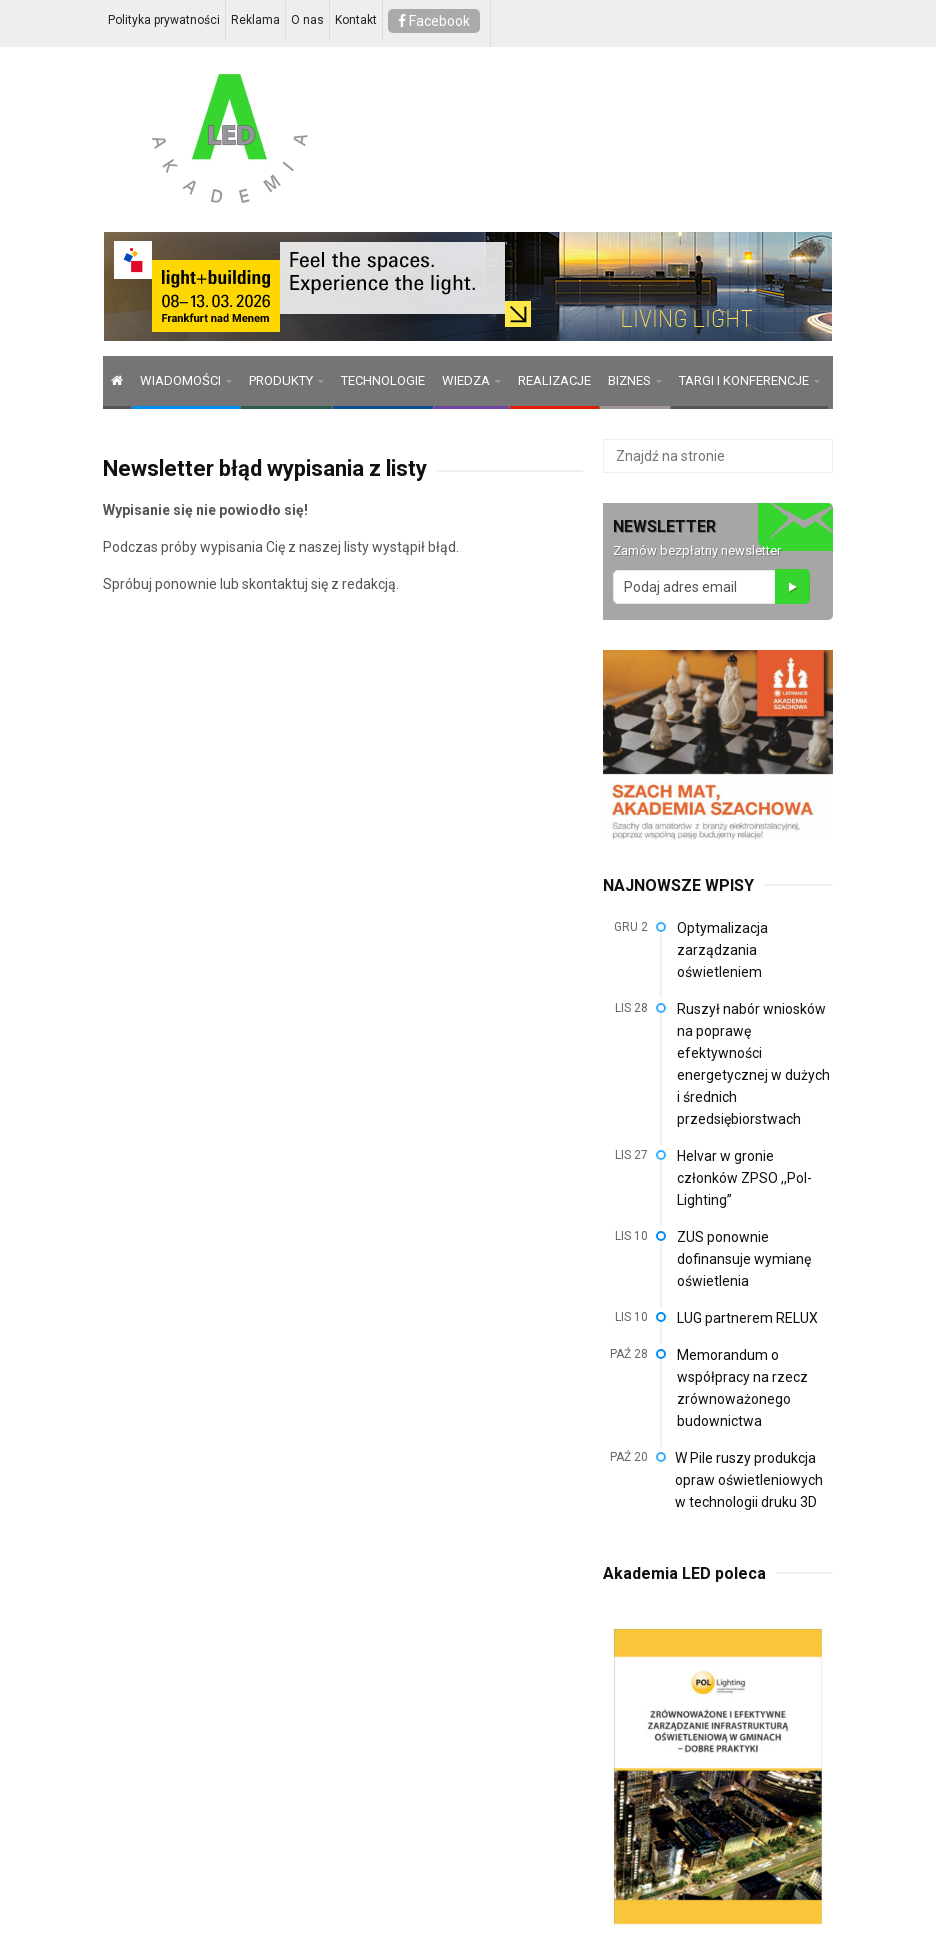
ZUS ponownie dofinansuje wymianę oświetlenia (744, 1259)
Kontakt (356, 20)
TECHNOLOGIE (383, 380)
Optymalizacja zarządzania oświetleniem (722, 950)
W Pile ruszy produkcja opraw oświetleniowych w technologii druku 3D (749, 1480)
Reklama (255, 20)
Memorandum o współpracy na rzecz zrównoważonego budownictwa (742, 1388)
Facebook (434, 21)
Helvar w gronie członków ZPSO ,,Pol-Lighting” (744, 1178)
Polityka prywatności (164, 20)
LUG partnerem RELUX (747, 1318)
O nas (307, 20)
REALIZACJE (554, 380)
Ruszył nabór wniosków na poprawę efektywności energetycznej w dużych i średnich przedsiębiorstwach (753, 1064)
